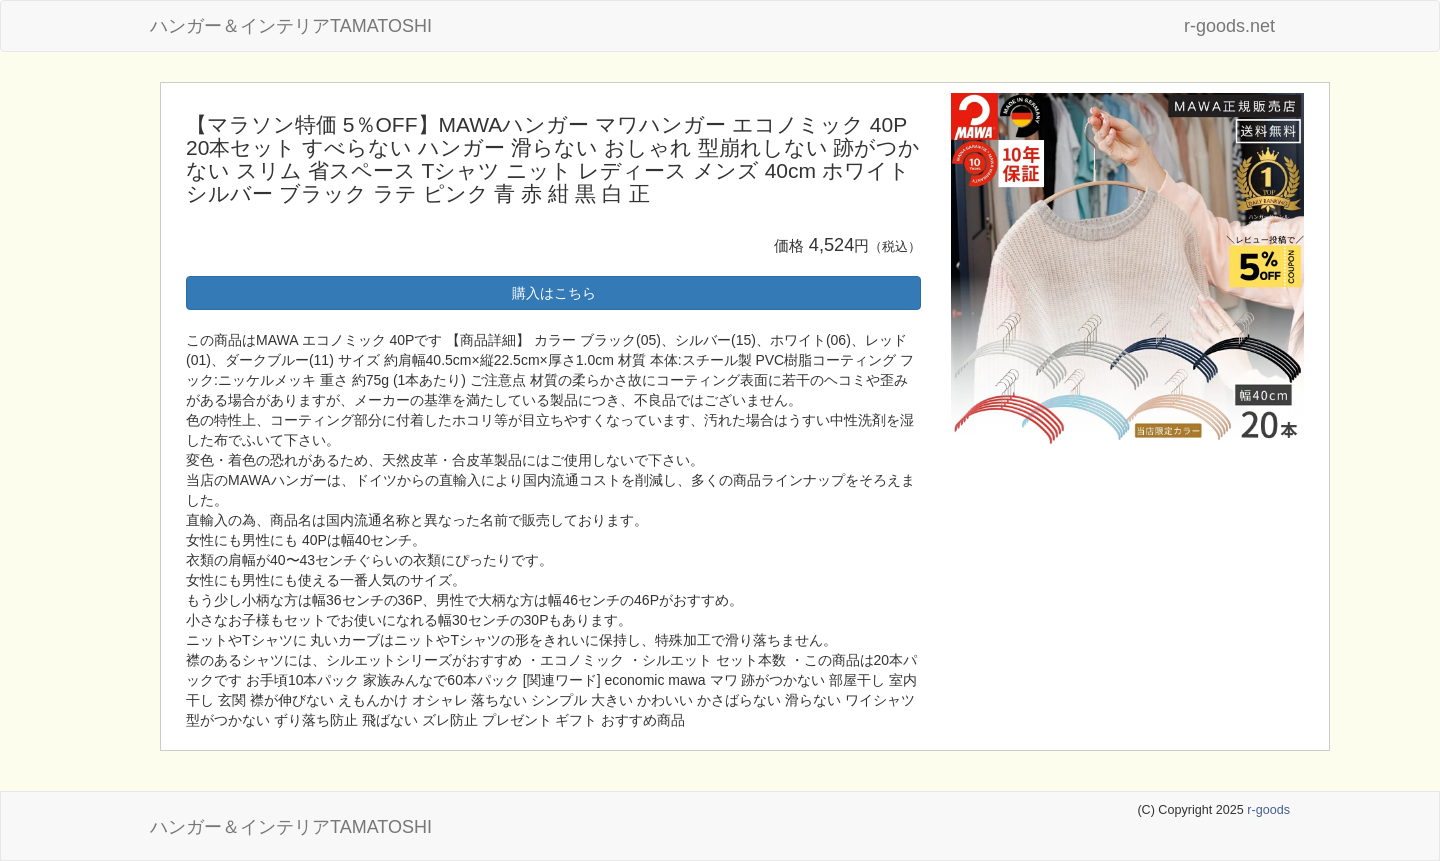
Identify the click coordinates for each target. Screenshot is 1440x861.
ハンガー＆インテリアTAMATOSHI (291, 26)
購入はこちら (554, 293)
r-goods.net (1229, 26)
